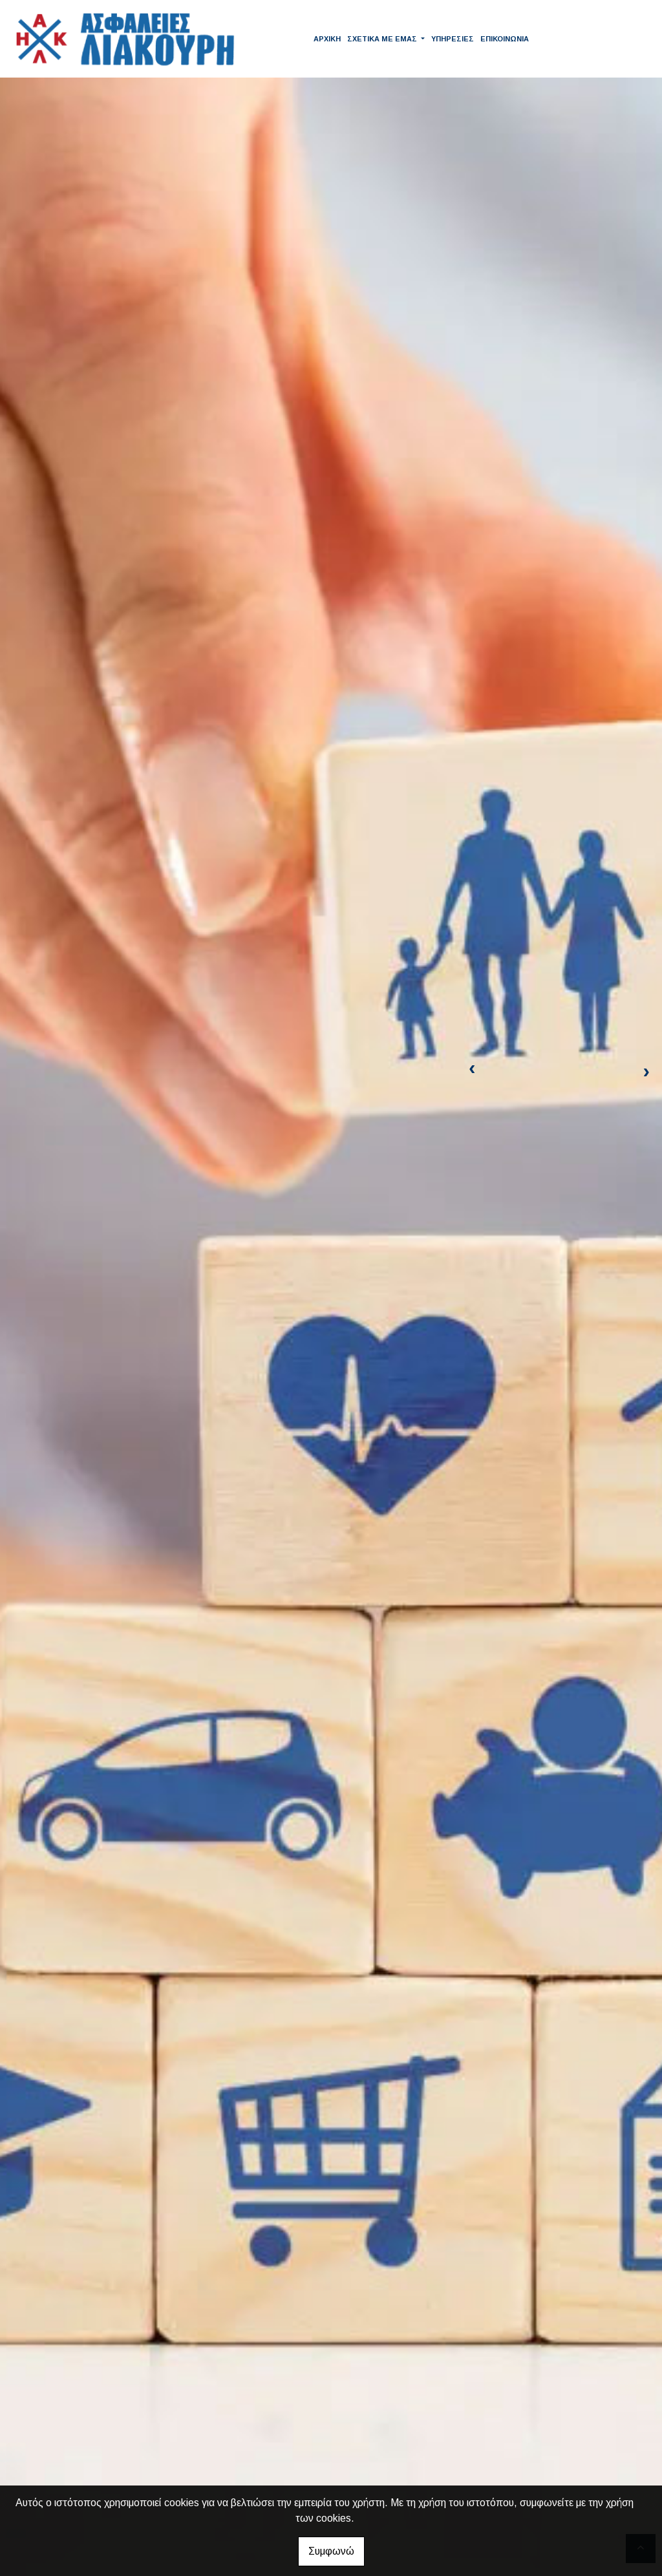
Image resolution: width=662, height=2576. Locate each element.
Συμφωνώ (331, 2551)
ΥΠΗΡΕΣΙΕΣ (452, 39)
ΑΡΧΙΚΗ (327, 39)
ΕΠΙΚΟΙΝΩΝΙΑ (504, 39)
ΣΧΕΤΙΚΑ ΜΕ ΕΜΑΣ (383, 39)
